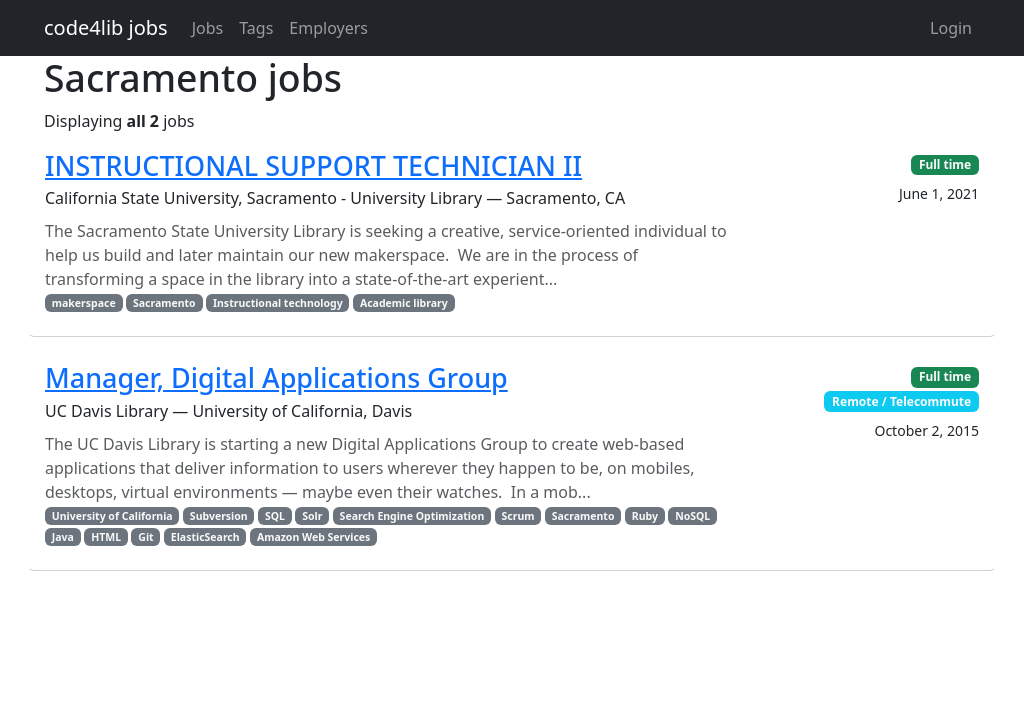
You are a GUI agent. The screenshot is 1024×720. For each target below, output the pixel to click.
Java (63, 537)
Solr (312, 516)
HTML (106, 537)
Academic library (404, 303)
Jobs (208, 28)
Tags (256, 28)
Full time (945, 164)
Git (145, 537)
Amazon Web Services (314, 537)
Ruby (645, 516)
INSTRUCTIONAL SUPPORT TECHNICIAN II (313, 165)
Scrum (518, 516)
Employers (328, 28)
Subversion (219, 516)
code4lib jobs (106, 27)
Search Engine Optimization (412, 516)
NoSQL (692, 516)
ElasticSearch (205, 537)
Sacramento (164, 303)
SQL (275, 516)
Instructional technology (278, 303)
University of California (112, 516)
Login (951, 28)
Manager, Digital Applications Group (276, 377)
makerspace (84, 303)
